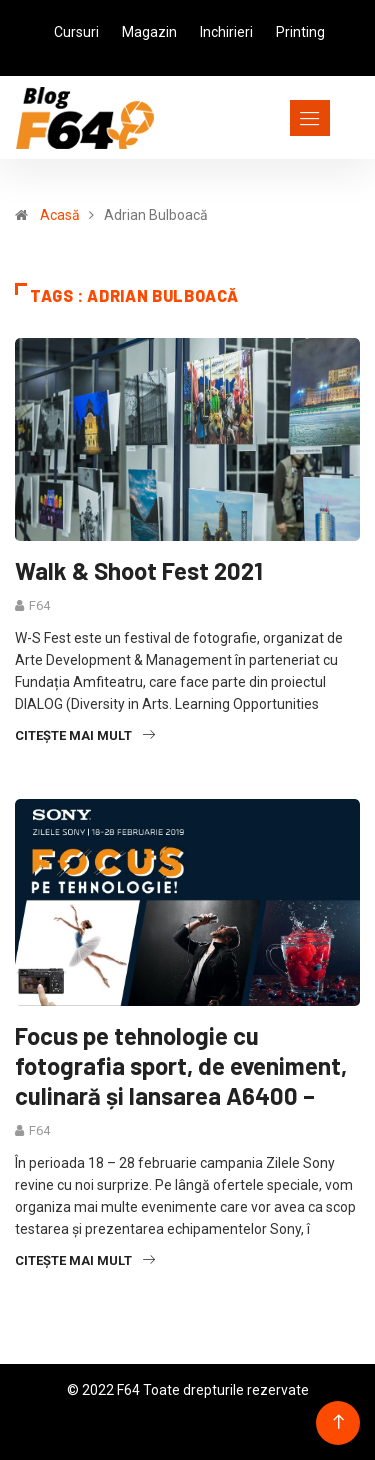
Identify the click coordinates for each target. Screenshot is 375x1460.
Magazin (149, 32)
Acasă (60, 215)
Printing (300, 32)
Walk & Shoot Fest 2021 (139, 570)
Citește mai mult (85, 735)
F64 (39, 605)
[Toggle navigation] (273, 118)
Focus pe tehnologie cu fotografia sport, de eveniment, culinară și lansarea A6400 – (181, 1065)
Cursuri (76, 32)
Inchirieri (226, 32)
